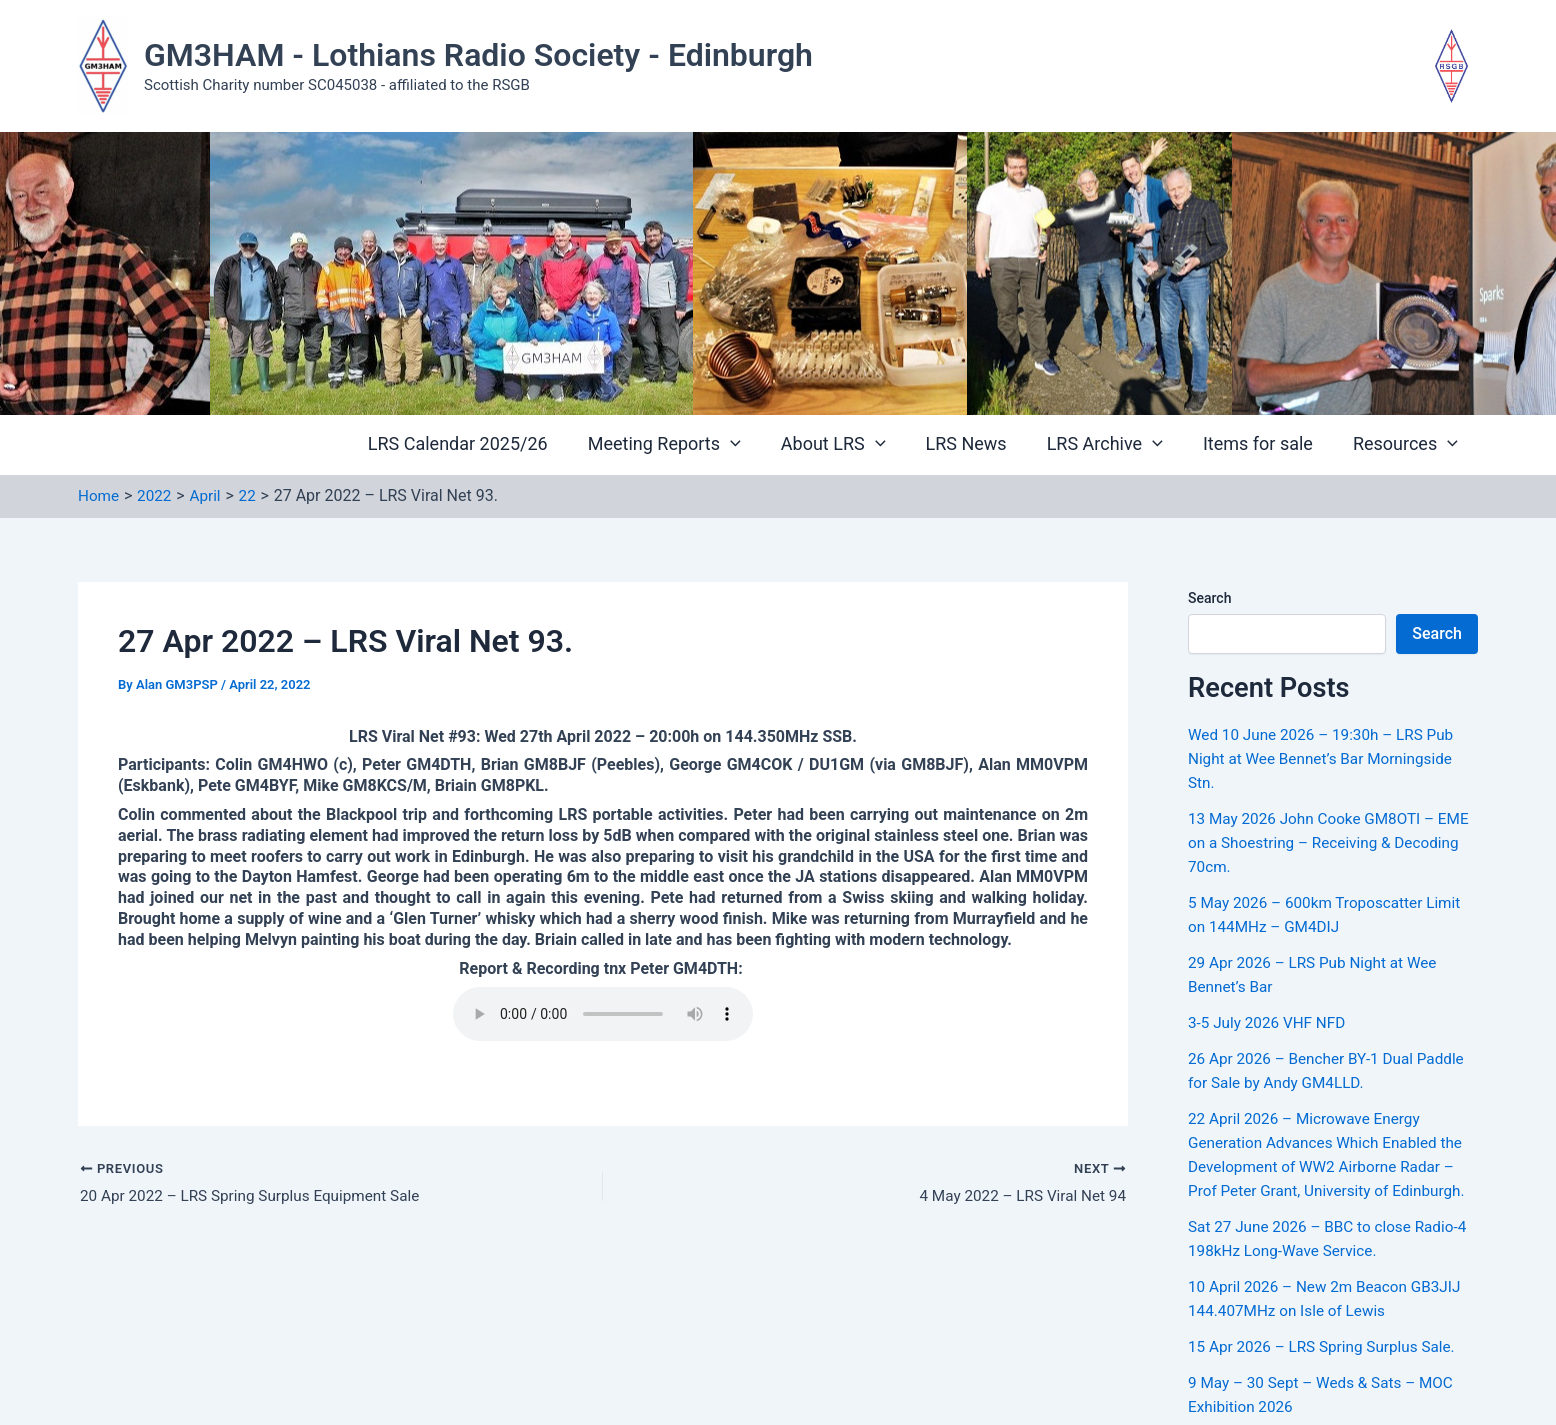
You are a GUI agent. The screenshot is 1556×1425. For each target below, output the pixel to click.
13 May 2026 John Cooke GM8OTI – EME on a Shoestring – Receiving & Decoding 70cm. (1317, 842)
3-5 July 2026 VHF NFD (1270, 1022)
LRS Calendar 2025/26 (484, 444)
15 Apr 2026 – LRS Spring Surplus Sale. (1327, 1346)
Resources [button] (1407, 444)
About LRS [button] (851, 444)
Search (1209, 598)
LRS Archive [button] (1115, 444)
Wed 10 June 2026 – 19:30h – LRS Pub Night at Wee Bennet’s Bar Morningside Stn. (1327, 758)
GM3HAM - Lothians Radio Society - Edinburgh (478, 55)
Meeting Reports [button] (686, 444)
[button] (752, 445)
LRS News (980, 444)
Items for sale (1264, 444)
